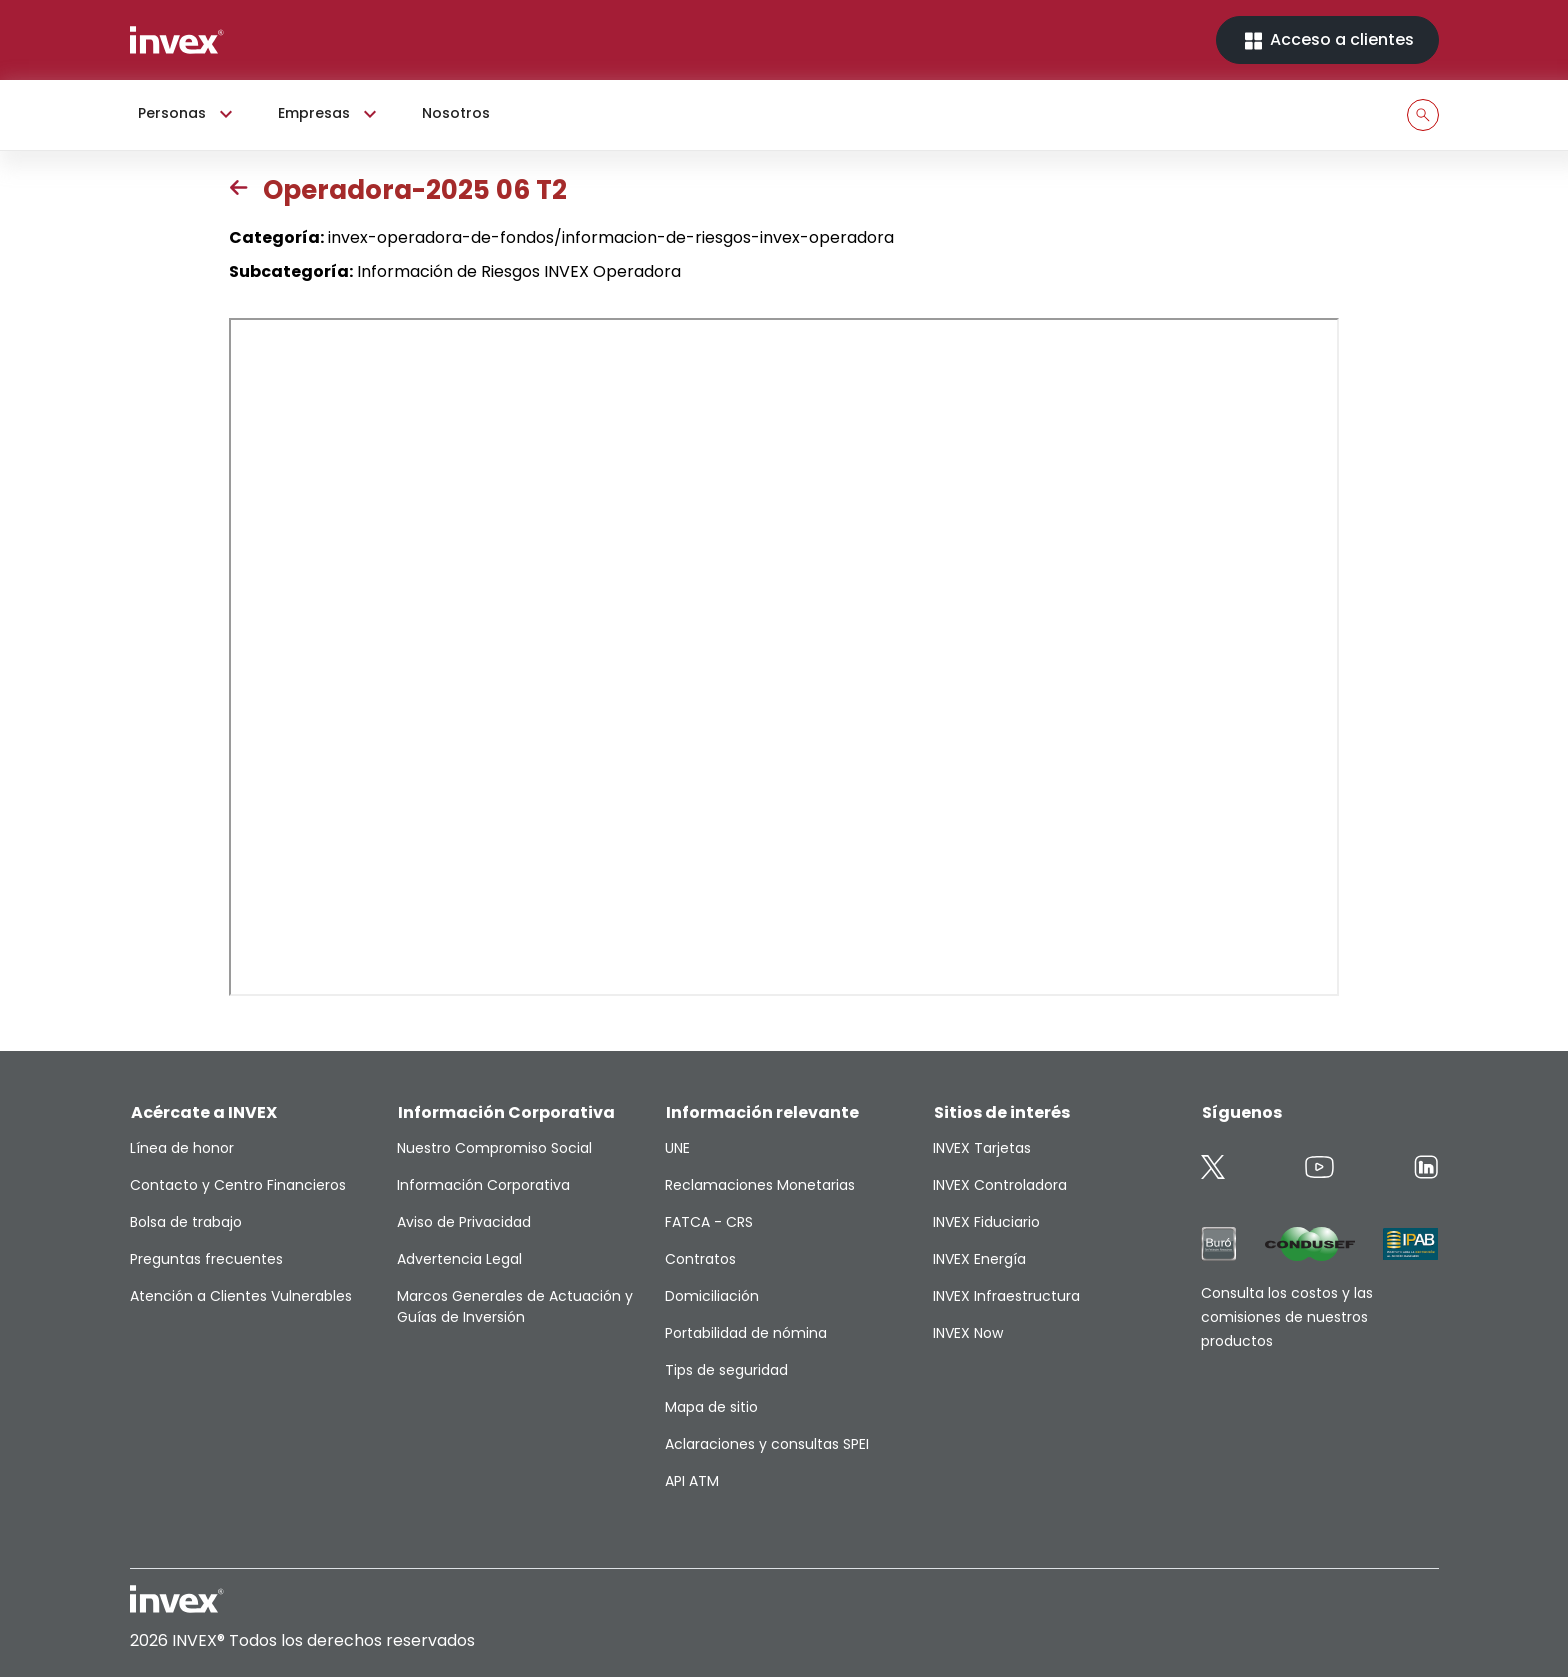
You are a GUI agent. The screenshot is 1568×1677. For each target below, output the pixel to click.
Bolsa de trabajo (186, 1222)
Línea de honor (182, 1148)
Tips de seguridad (726, 1370)
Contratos (700, 1259)
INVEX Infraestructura (1006, 1296)
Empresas (330, 114)
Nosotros (456, 113)
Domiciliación (712, 1296)
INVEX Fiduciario (986, 1222)
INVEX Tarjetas (982, 1148)
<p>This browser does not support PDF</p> (784, 657)
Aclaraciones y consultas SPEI (767, 1444)
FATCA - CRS (709, 1222)
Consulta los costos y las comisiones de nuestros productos (1287, 1317)
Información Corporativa (483, 1185)
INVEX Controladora (1000, 1185)
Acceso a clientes (1327, 40)
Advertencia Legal (459, 1259)
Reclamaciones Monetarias (760, 1185)
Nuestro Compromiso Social (494, 1148)
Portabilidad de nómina (746, 1333)
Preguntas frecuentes (206, 1259)
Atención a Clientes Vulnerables (241, 1296)
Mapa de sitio (711, 1407)
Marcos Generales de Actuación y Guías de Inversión (515, 1306)
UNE (677, 1148)
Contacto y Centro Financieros (238, 1185)
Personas (188, 114)
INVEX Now (968, 1333)
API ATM (692, 1481)
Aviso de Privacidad (464, 1222)
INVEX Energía (979, 1259)
